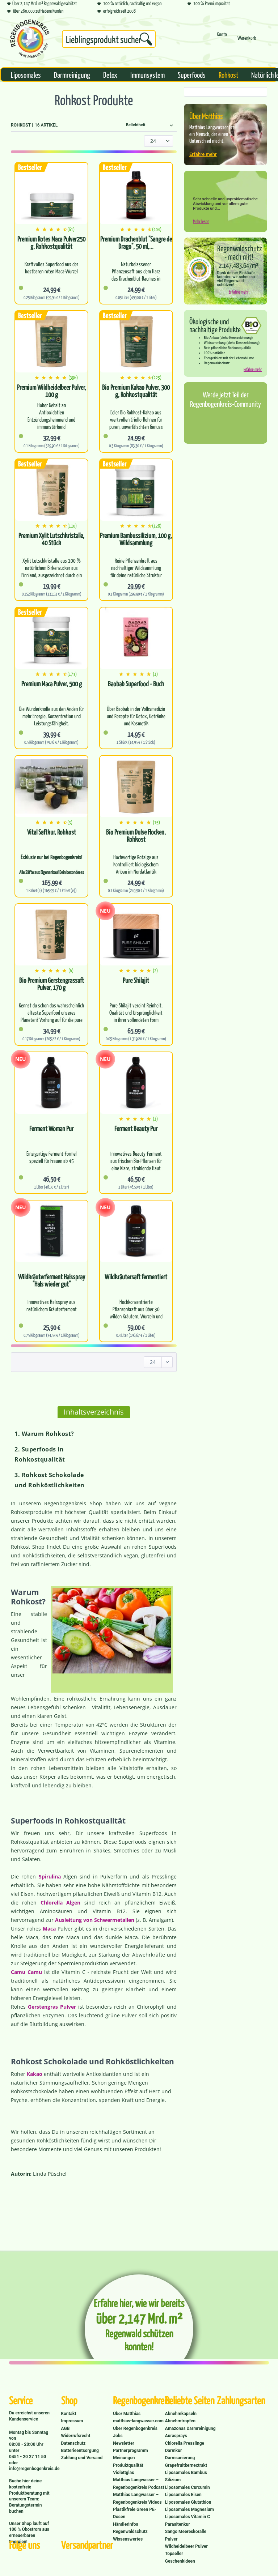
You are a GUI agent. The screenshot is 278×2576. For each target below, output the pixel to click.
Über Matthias (126, 2413)
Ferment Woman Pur (51, 1129)
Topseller (174, 2553)
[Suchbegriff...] (109, 39)
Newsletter (123, 2443)
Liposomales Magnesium (189, 2509)
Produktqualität (128, 2465)
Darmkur (173, 2450)
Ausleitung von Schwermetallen (94, 1919)
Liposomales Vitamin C (187, 2516)
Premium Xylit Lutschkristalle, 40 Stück (51, 539)
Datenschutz (73, 2443)
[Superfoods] (191, 74)
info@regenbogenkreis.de (34, 2468)
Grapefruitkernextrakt (186, 2465)
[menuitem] (109, 40)
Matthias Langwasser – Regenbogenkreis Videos (137, 2498)
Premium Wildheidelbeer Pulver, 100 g (51, 390)
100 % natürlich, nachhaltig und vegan (129, 3)
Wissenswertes (128, 2539)
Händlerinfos (125, 2524)
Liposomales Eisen (183, 2494)
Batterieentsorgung (80, 2450)
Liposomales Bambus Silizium (186, 2476)
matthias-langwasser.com (138, 2420)
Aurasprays (176, 2435)
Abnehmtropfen (180, 2420)
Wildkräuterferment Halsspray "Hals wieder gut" (51, 1280)
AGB (65, 2428)
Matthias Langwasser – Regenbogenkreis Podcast (138, 2483)
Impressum (72, 2420)
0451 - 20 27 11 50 (27, 2456)
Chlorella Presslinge (184, 2443)
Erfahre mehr (203, 154)
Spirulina (50, 1876)
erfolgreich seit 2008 (116, 11)
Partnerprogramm (130, 2450)
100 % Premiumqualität (209, 3)
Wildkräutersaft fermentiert (136, 1277)
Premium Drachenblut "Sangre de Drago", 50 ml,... (136, 242)
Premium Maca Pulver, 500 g (51, 684)
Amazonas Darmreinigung (190, 2428)
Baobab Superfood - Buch (136, 684)
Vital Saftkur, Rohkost (51, 832)
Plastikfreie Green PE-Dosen (134, 2513)
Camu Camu (26, 1972)
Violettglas (123, 2472)
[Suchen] (146, 39)
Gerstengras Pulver (52, 2006)
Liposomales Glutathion (188, 2502)
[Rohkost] (228, 74)
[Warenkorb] (247, 41)
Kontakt (68, 2413)
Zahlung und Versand (82, 2457)
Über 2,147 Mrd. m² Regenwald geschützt (42, 3)
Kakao (34, 2073)
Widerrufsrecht (75, 2435)
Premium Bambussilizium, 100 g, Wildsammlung (136, 539)
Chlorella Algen (60, 1902)
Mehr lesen (201, 221)
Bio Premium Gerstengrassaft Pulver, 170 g (51, 983)
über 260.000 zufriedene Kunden (35, 11)
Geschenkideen (180, 2561)
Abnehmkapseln (181, 2413)
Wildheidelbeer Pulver (186, 2546)
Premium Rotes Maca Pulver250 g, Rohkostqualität (51, 242)
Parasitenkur (177, 2524)
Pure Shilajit (136, 980)
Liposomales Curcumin (187, 2487)
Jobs (117, 2435)
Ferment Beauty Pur (135, 1129)
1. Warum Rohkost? (44, 1434)
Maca (49, 1928)
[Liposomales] (25, 74)
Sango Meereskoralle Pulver (185, 2535)
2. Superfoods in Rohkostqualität (39, 1454)
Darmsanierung (180, 2457)
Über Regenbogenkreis (135, 2428)
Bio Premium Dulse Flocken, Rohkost (136, 835)
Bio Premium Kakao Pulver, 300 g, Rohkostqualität (136, 390)
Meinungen (124, 2457)
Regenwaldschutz (130, 2531)
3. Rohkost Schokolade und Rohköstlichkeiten (49, 1480)
